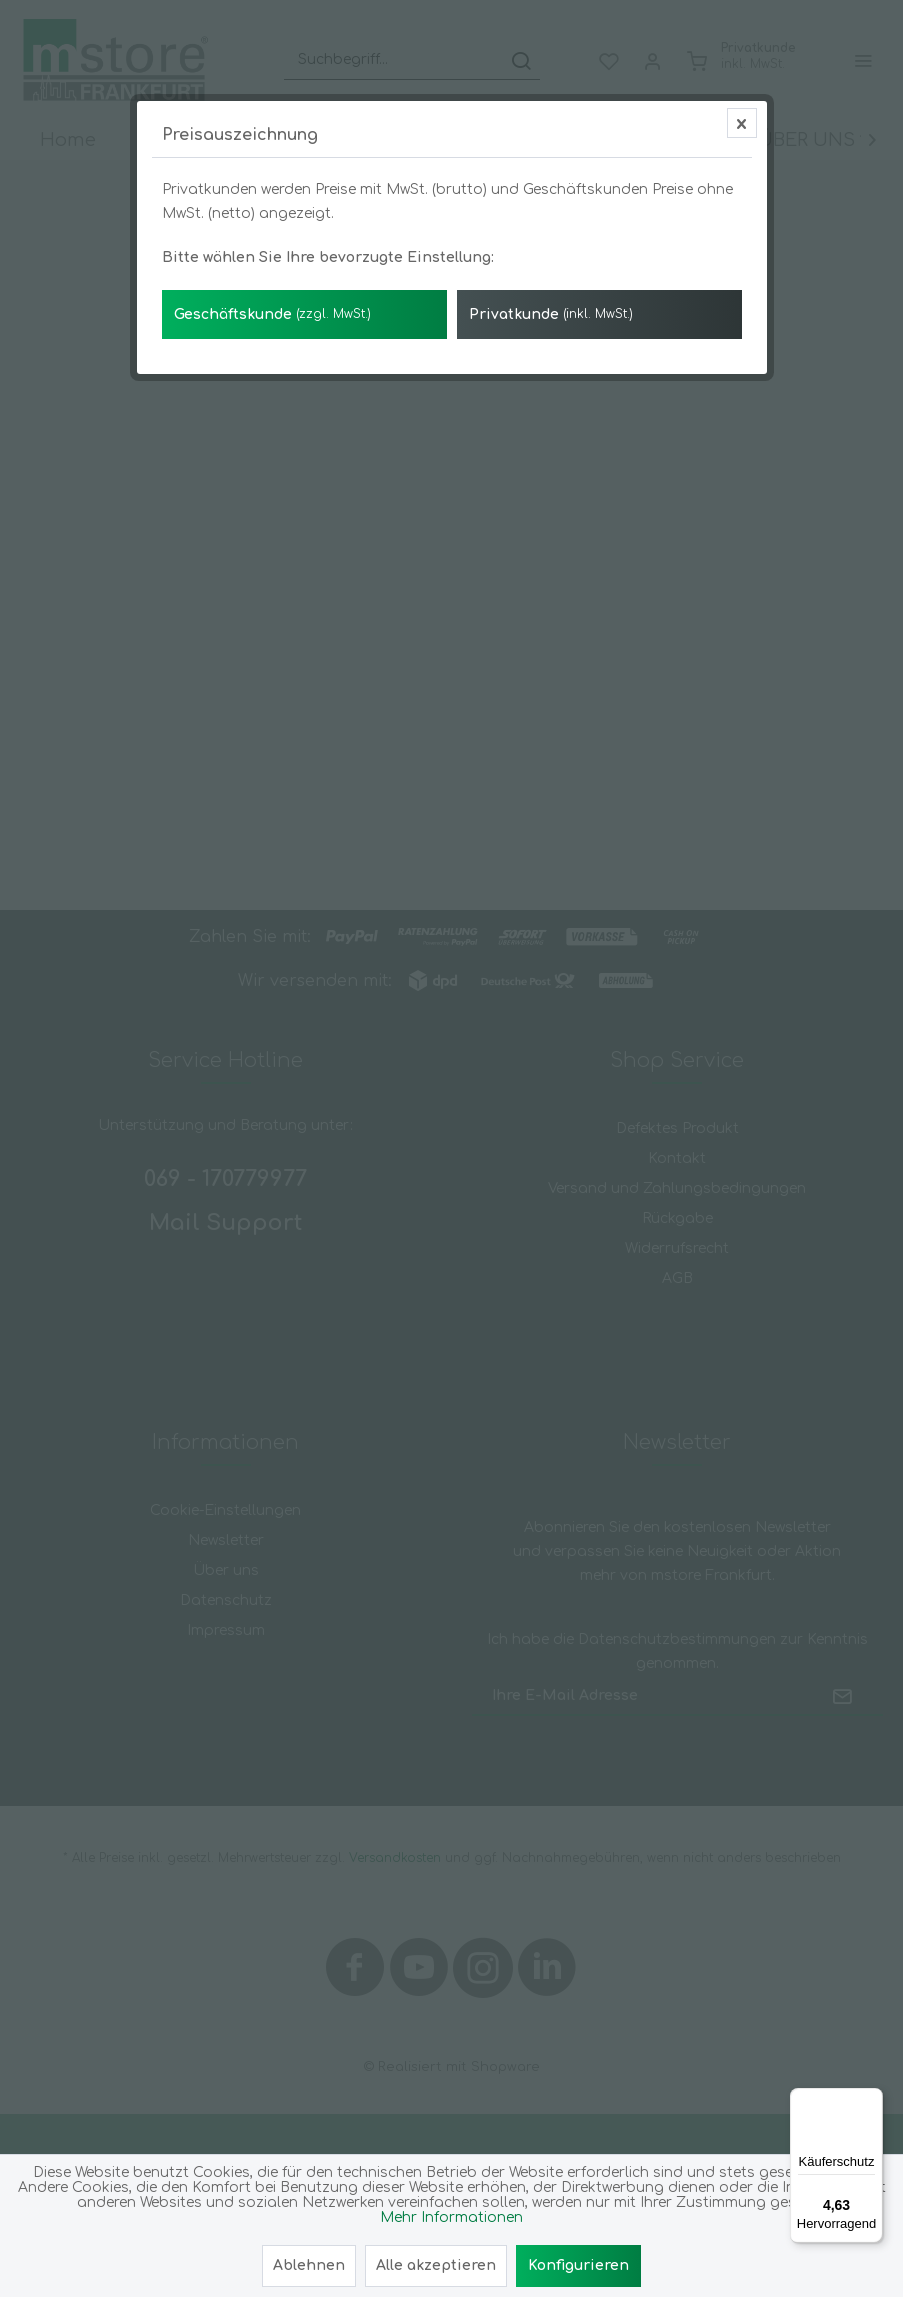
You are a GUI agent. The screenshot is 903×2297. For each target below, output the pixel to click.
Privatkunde (551, 452)
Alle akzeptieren (436, 2265)
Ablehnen (309, 2265)
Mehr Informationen (451, 2217)
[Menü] (871, 2100)
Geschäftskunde (272, 452)
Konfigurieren (578, 2265)
